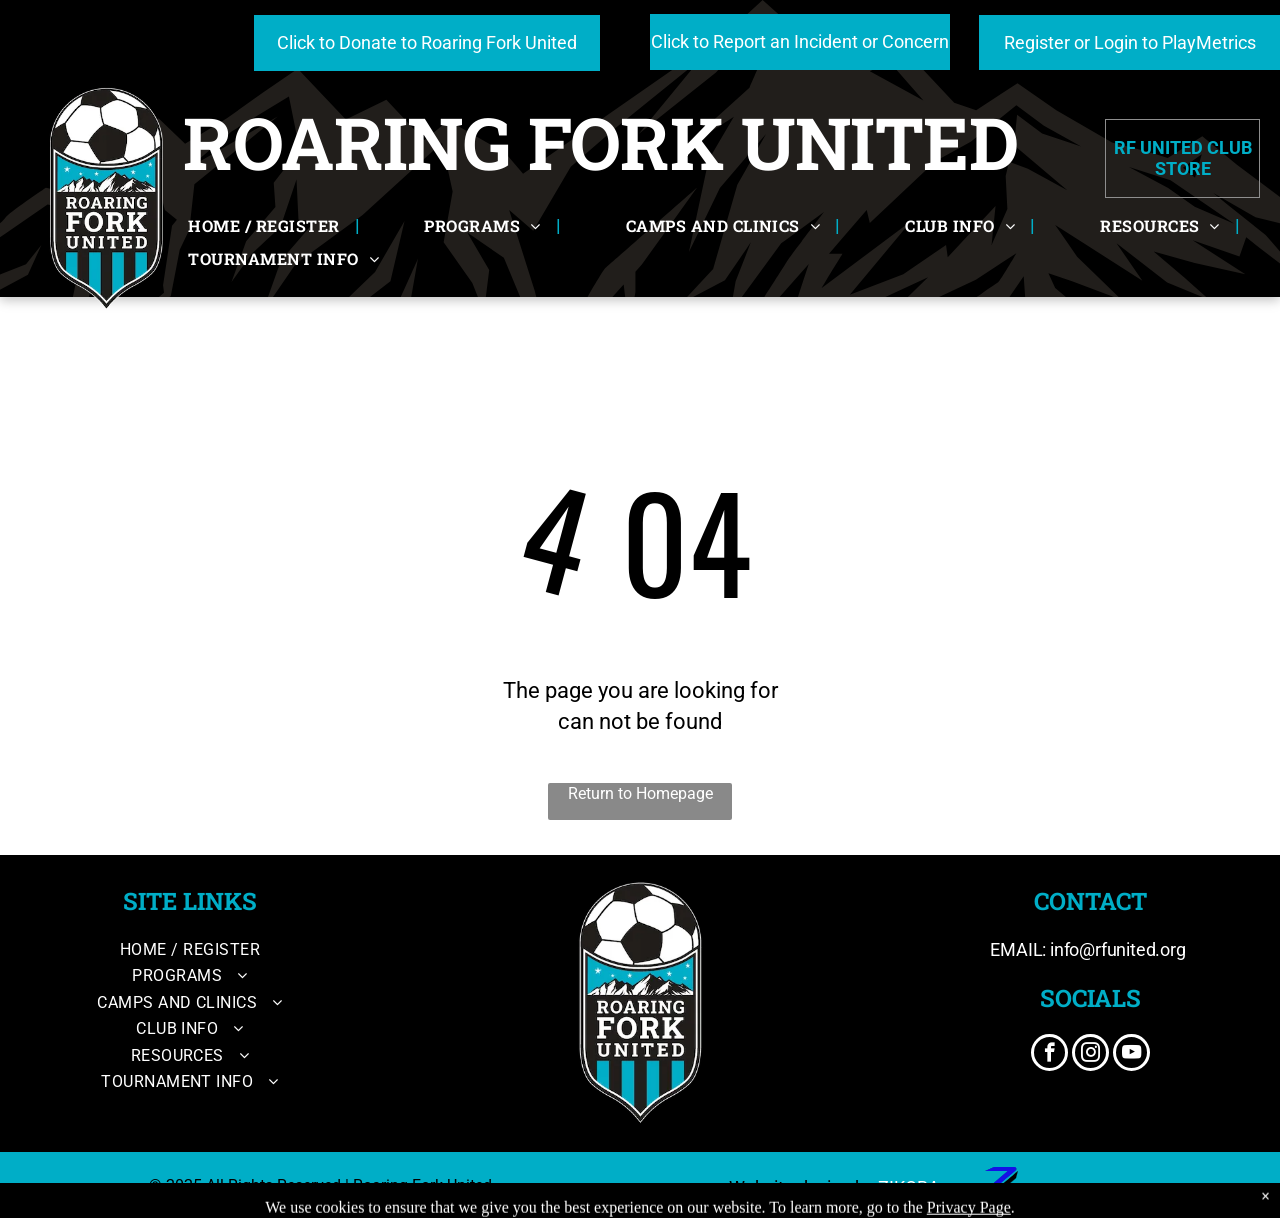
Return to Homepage (640, 793)
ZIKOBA (909, 1187)
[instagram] (1090, 1055)
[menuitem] (266, 226)
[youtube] (1131, 1055)
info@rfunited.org (1118, 949)
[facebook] (1049, 1055)
